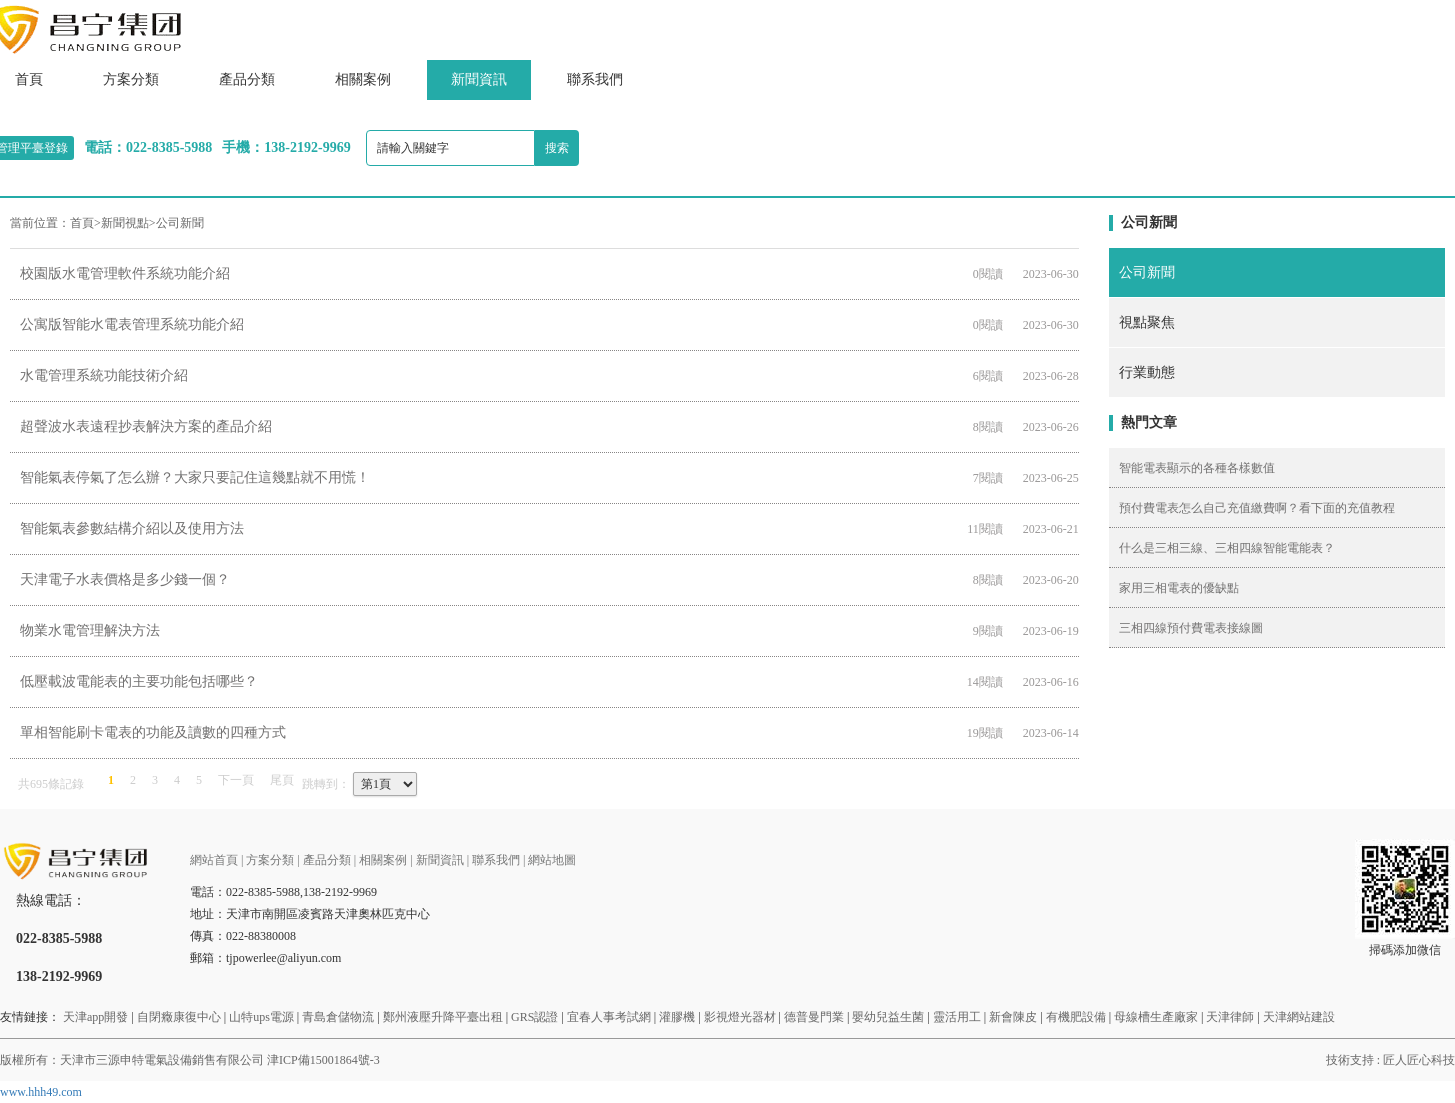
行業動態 (1147, 372)
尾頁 (282, 780)
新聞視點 (125, 223)
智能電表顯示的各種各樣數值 (1197, 468)
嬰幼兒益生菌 (888, 1017)
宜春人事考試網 (609, 1017)
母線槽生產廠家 (1156, 1017)
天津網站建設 (1299, 1017)
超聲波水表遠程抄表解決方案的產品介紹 (146, 426)
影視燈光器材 (740, 1017)
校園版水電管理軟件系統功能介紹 (125, 273)
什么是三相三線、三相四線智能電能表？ (1227, 548)
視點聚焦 (1147, 322)
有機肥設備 (1076, 1017)
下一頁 (236, 780)
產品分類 (247, 79)
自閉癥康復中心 (179, 1017)
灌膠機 (677, 1017)
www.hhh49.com (41, 1092)
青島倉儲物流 (338, 1017)
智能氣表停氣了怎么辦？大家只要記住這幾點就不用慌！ (195, 477)
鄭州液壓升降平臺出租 (443, 1017)
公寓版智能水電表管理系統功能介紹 (132, 324)
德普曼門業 (814, 1017)
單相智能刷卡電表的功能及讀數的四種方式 (153, 732)
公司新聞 (180, 223)
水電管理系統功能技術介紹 (104, 375)
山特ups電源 (261, 1017)
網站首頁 (214, 860)
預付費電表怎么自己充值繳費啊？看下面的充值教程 (1257, 508)
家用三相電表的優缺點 (1179, 588)
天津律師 (1230, 1017)
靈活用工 (957, 1017)
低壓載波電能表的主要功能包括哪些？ (139, 681)
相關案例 (363, 79)
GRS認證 (534, 1017)
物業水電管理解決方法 (90, 630)
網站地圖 (552, 860)
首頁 (82, 223)
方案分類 (131, 79)
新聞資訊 (479, 79)
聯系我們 (595, 79)
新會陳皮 (1013, 1017)
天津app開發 (95, 1017)
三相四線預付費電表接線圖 (1191, 628)
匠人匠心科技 (1419, 1060)
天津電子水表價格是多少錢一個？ (125, 579)
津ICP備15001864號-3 (323, 1060)
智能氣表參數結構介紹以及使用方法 (132, 528)
